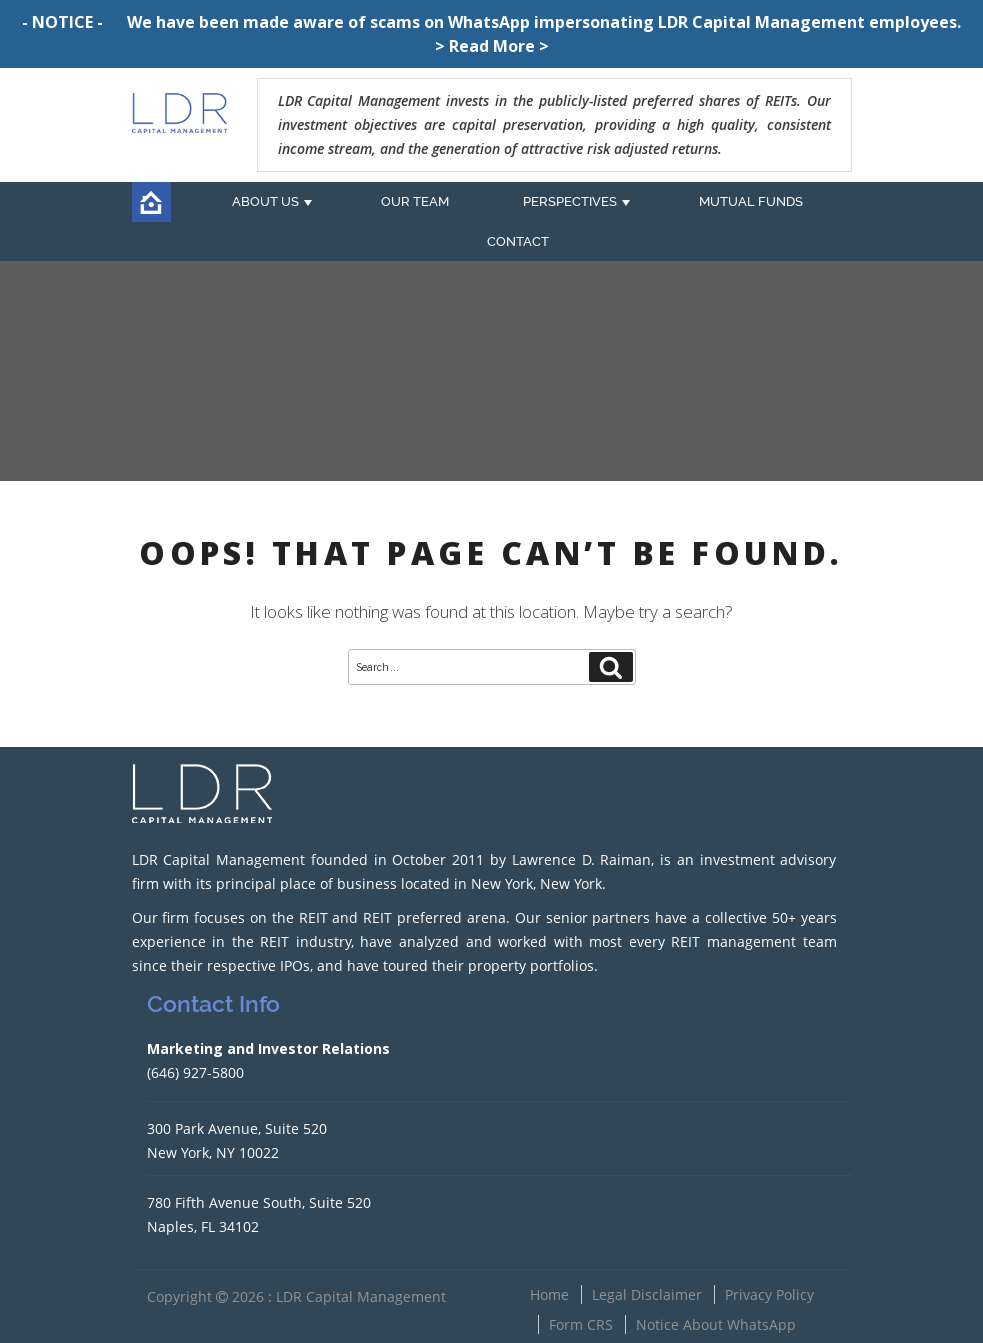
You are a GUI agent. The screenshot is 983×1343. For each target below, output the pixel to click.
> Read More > (492, 46)
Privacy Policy (769, 1294)
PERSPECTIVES (570, 201)
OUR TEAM (415, 201)
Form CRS (581, 1324)
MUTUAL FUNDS (751, 201)
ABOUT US (265, 201)
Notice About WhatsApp (716, 1324)
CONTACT (518, 241)
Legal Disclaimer (647, 1294)
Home (549, 1294)
